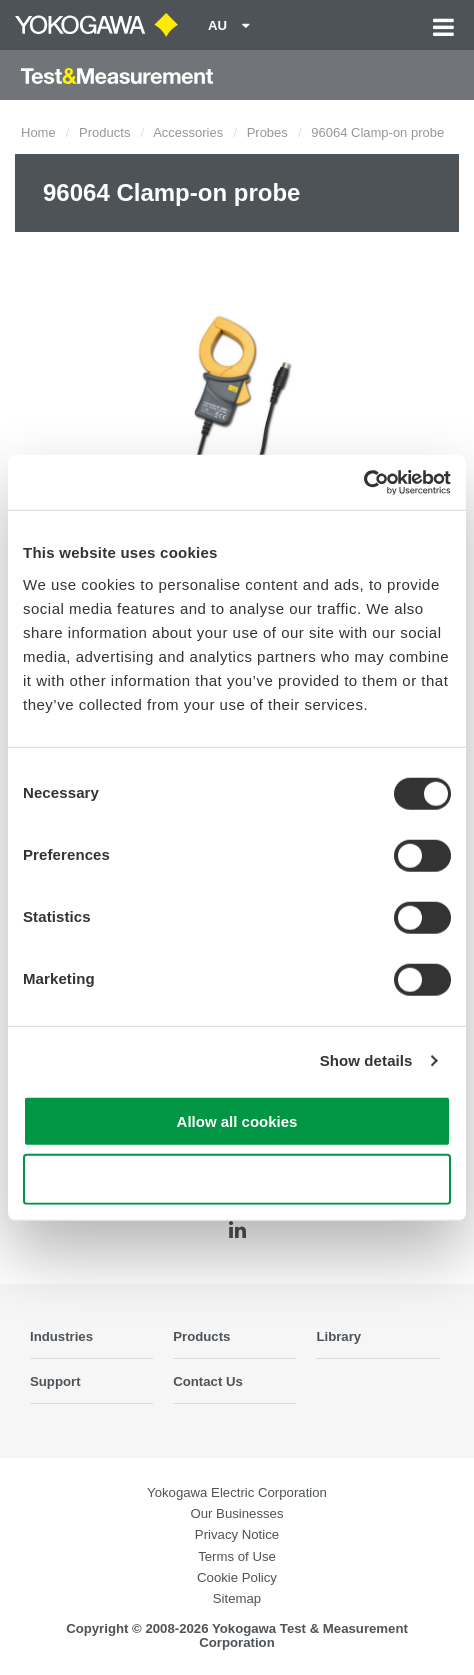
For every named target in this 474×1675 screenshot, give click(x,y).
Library (338, 1336)
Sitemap (237, 1598)
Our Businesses (236, 1513)
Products (104, 132)
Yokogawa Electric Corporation (237, 1492)
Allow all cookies (237, 1120)
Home (38, 132)
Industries (61, 1336)
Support (55, 1381)
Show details (366, 1060)
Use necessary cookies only (237, 1179)
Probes (267, 132)
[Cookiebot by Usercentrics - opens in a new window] (363, 482)
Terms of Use (237, 1556)
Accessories (188, 132)
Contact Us (208, 1381)
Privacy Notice (237, 1534)
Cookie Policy (237, 1577)
